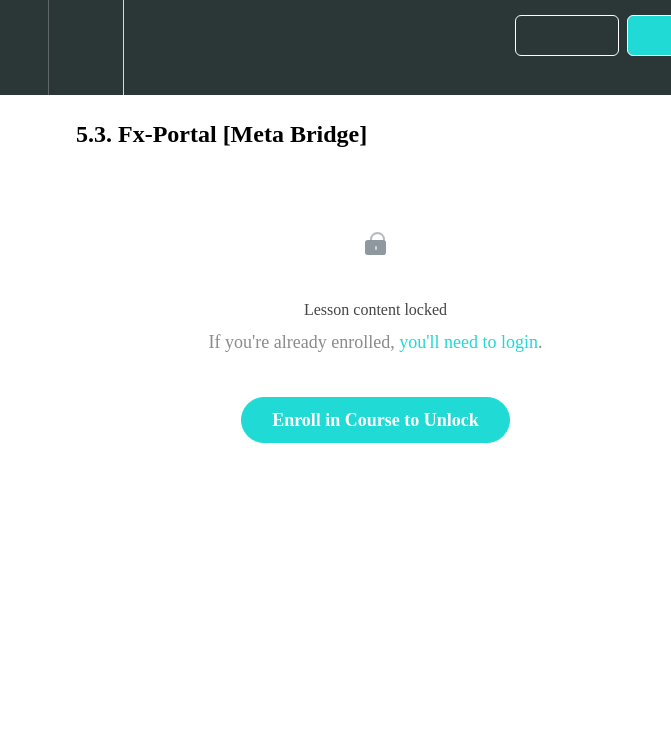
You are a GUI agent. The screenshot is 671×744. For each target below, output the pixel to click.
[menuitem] (85, 47)
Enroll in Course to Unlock (375, 420)
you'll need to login (468, 342)
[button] (24, 47)
